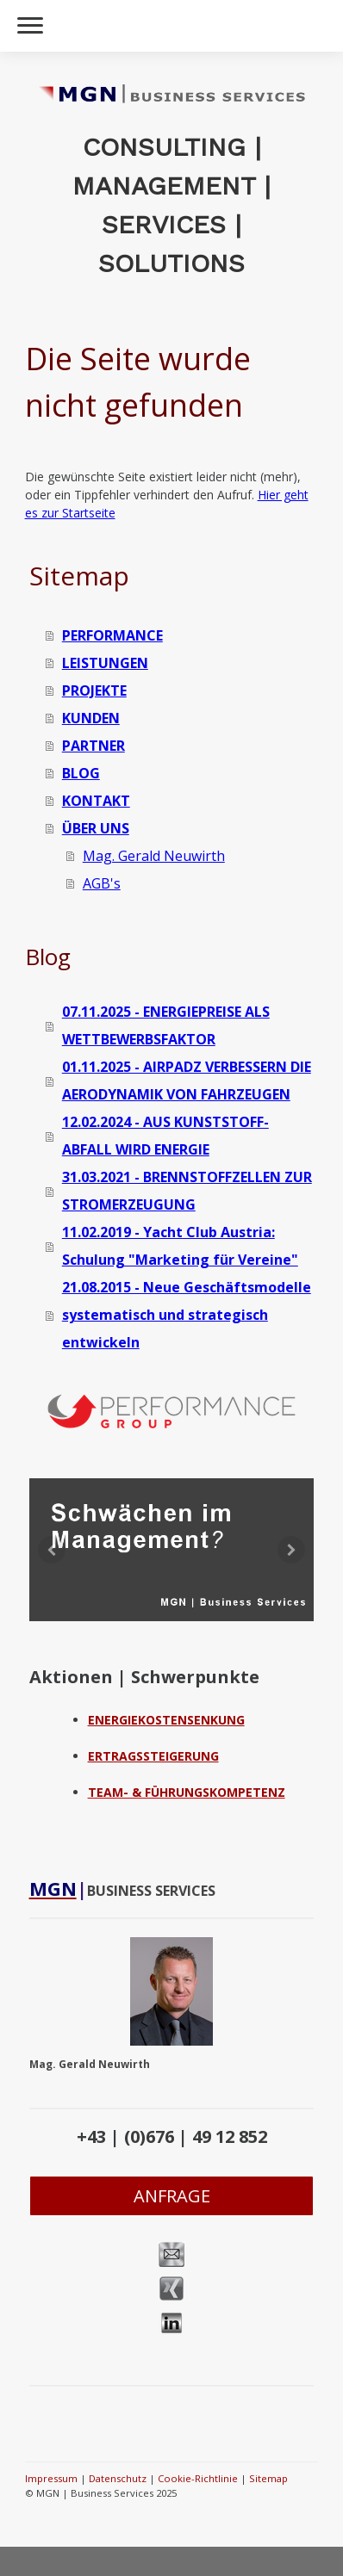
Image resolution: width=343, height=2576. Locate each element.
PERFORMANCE (112, 635)
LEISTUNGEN (105, 662)
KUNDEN (91, 718)
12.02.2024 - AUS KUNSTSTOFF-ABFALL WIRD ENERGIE (165, 1135)
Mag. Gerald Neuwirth (154, 855)
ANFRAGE (172, 2196)
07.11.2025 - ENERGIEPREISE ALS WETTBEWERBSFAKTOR (166, 1025)
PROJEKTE (94, 690)
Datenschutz (118, 2478)
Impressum (51, 2478)
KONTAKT (96, 800)
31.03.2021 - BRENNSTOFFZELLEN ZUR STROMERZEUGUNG (187, 1190)
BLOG (81, 773)
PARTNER (93, 745)
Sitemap (268, 2478)
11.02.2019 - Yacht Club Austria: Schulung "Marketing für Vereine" (180, 1246)
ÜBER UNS (95, 828)
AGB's (102, 883)
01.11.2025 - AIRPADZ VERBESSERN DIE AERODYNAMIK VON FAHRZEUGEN (186, 1080)
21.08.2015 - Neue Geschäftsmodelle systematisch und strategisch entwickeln (186, 1315)
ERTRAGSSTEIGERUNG (153, 1756)
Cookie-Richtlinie (198, 2478)
